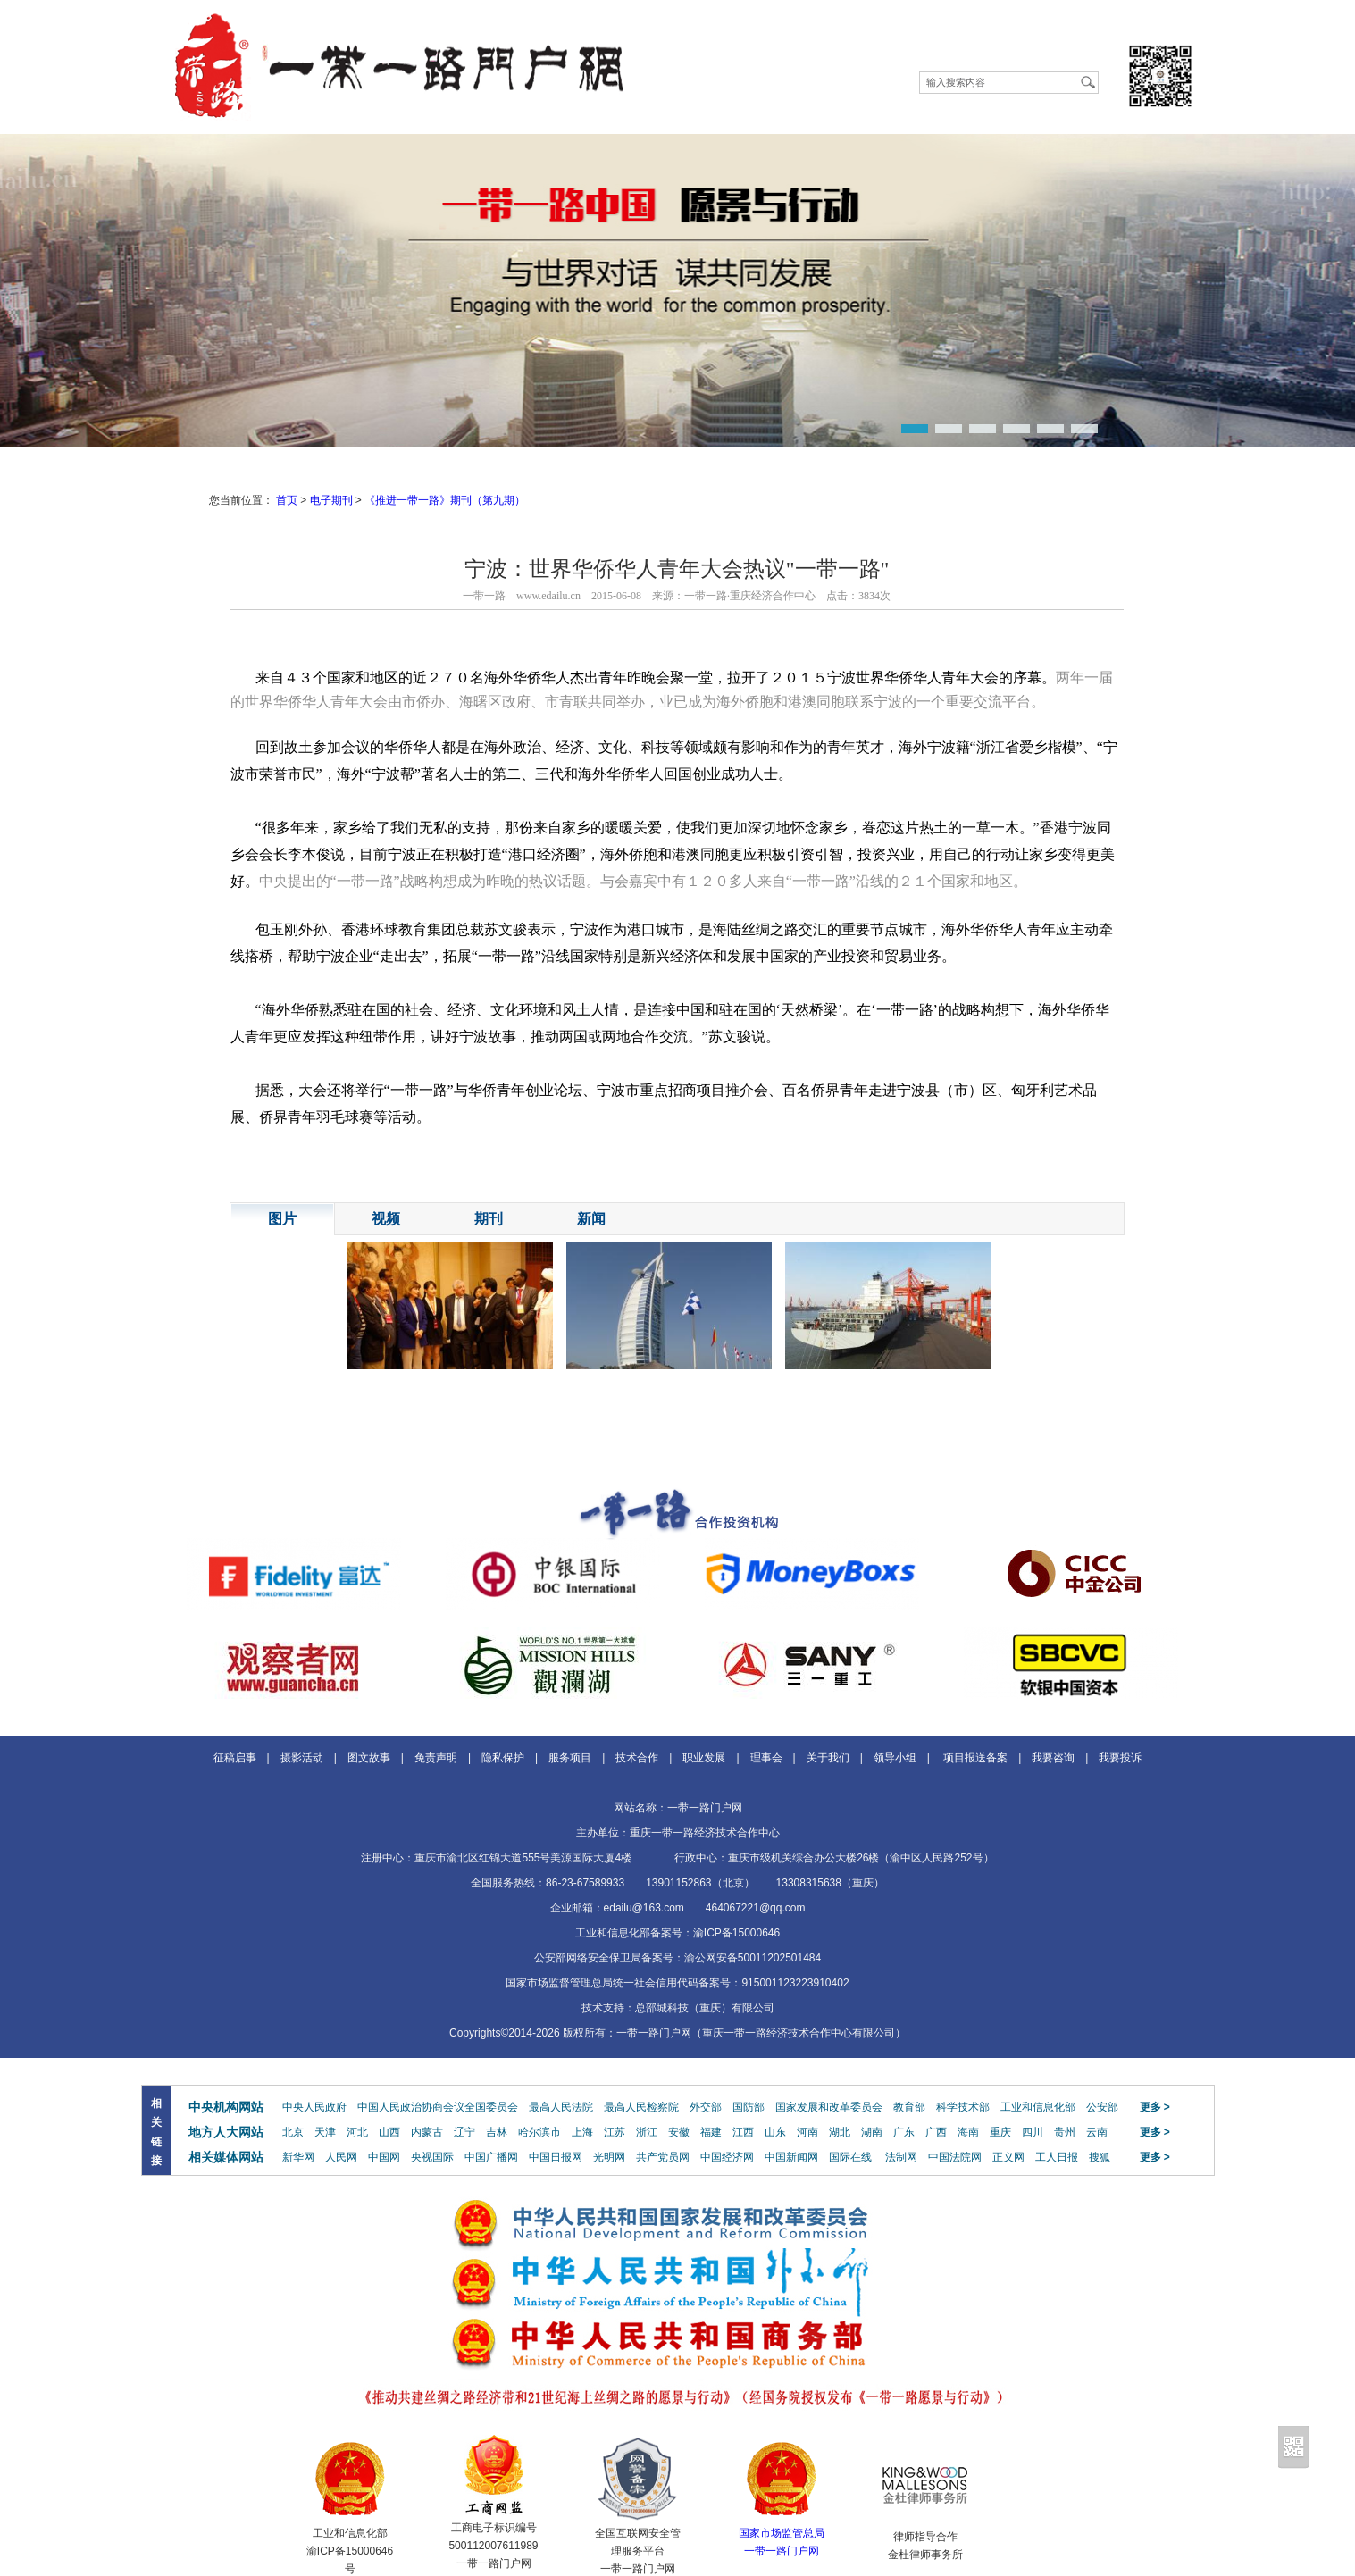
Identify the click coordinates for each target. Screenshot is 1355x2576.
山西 (389, 2132)
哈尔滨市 (539, 2132)
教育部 (909, 2107)
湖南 (871, 2132)
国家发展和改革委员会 (828, 2107)
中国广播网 (491, 2157)
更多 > (1155, 2107)
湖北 (839, 2132)
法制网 (901, 2157)
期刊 (488, 1218)
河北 (357, 2132)
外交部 (706, 2107)
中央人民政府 (314, 2107)
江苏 (614, 2132)
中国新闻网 (791, 2157)
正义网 (1008, 2157)
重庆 (1000, 2132)
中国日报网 (555, 2157)
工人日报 (1056, 2157)
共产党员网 (663, 2157)
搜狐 (1099, 2157)
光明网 (609, 2157)
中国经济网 (727, 2157)
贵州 (1064, 2132)
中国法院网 (955, 2157)
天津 (325, 2132)
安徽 (679, 2132)
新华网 (298, 2157)
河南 (807, 2132)
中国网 (384, 2157)
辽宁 (464, 2132)
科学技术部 (963, 2107)
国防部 (748, 2107)
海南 (968, 2132)
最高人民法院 (561, 2107)
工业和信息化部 (1037, 2107)
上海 (582, 2132)
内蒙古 (427, 2132)
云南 (1097, 2132)
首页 (286, 500)
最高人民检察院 (641, 2107)
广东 (904, 2132)
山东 (775, 2132)
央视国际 (432, 2157)
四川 (1032, 2132)
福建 (711, 2132)
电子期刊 (331, 500)
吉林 (496, 2132)
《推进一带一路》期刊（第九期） (444, 500)
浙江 (646, 2132)
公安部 (1102, 2107)
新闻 (591, 1218)
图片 (282, 1218)
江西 (743, 2132)
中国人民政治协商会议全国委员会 (437, 2107)
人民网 (341, 2157)
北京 (293, 2132)
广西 (936, 2132)
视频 (386, 1218)
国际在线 (850, 2157)
